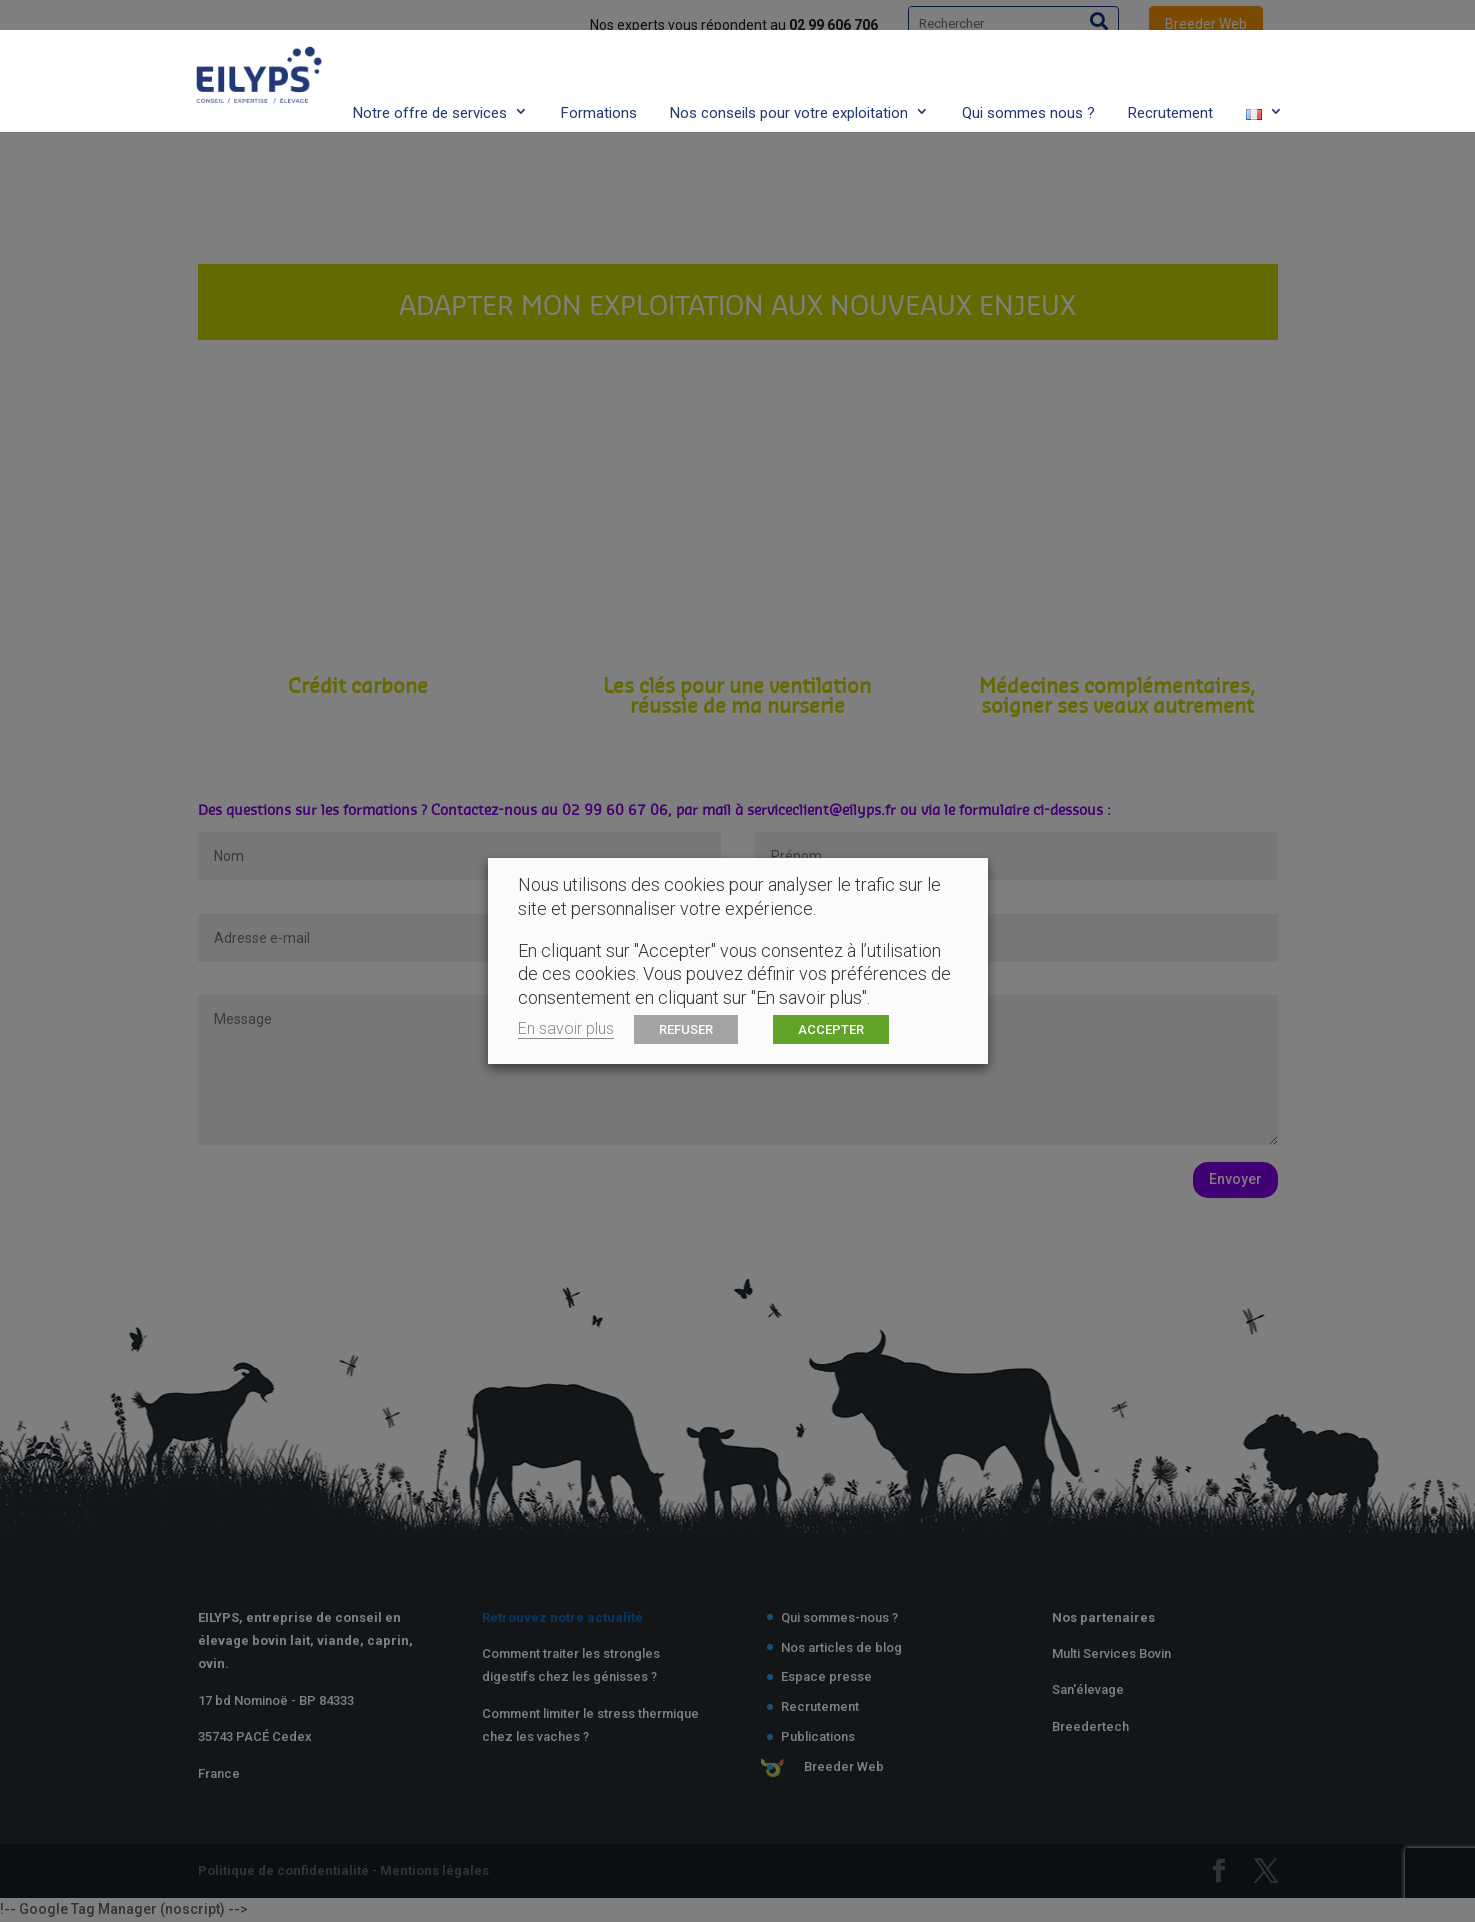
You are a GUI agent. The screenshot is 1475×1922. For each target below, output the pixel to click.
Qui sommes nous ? (1028, 73)
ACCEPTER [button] (831, 1029)
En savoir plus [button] (566, 1028)
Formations (599, 73)
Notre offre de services (430, 73)
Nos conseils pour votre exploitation (789, 73)
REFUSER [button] (686, 1029)
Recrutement (1170, 73)
